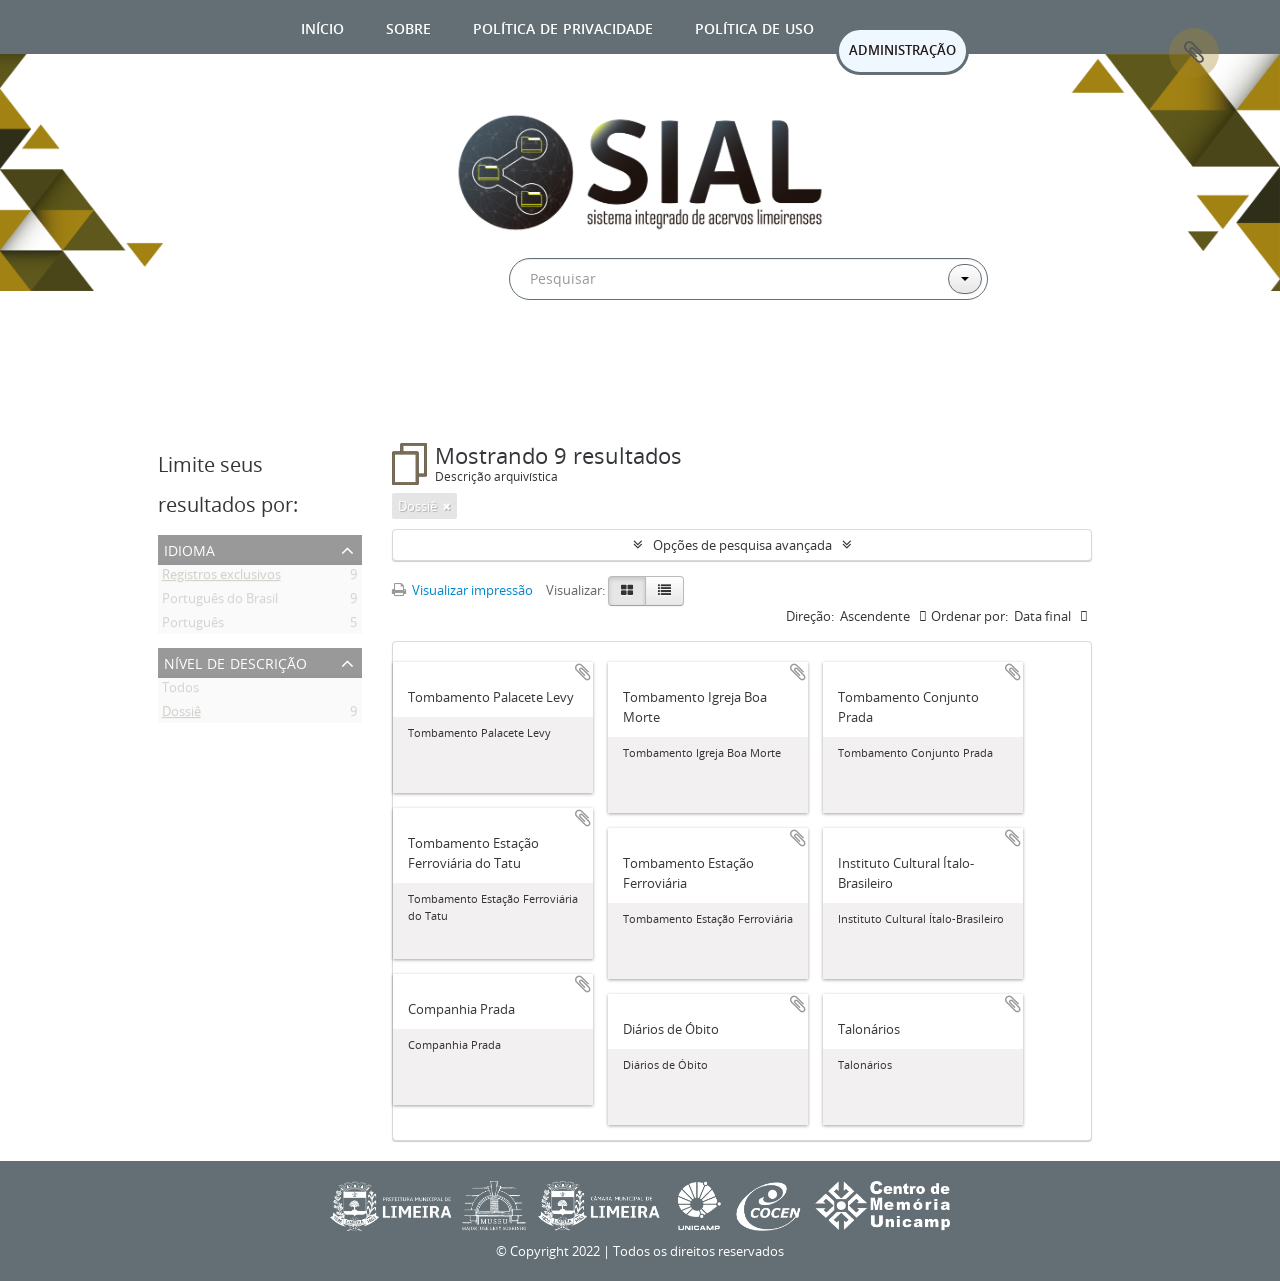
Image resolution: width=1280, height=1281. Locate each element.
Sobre (408, 26)
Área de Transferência (1194, 53)
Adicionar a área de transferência (583, 672)
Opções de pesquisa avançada (742, 545)
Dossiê (181, 715)
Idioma (189, 548)
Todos (180, 691)
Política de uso (754, 26)
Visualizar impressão (462, 590)
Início (322, 26)
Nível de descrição (235, 661)
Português (193, 626)
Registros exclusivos (221, 578)
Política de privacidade (563, 26)
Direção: (810, 616)
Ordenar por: (969, 616)
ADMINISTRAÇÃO (902, 50)
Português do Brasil (220, 602)
